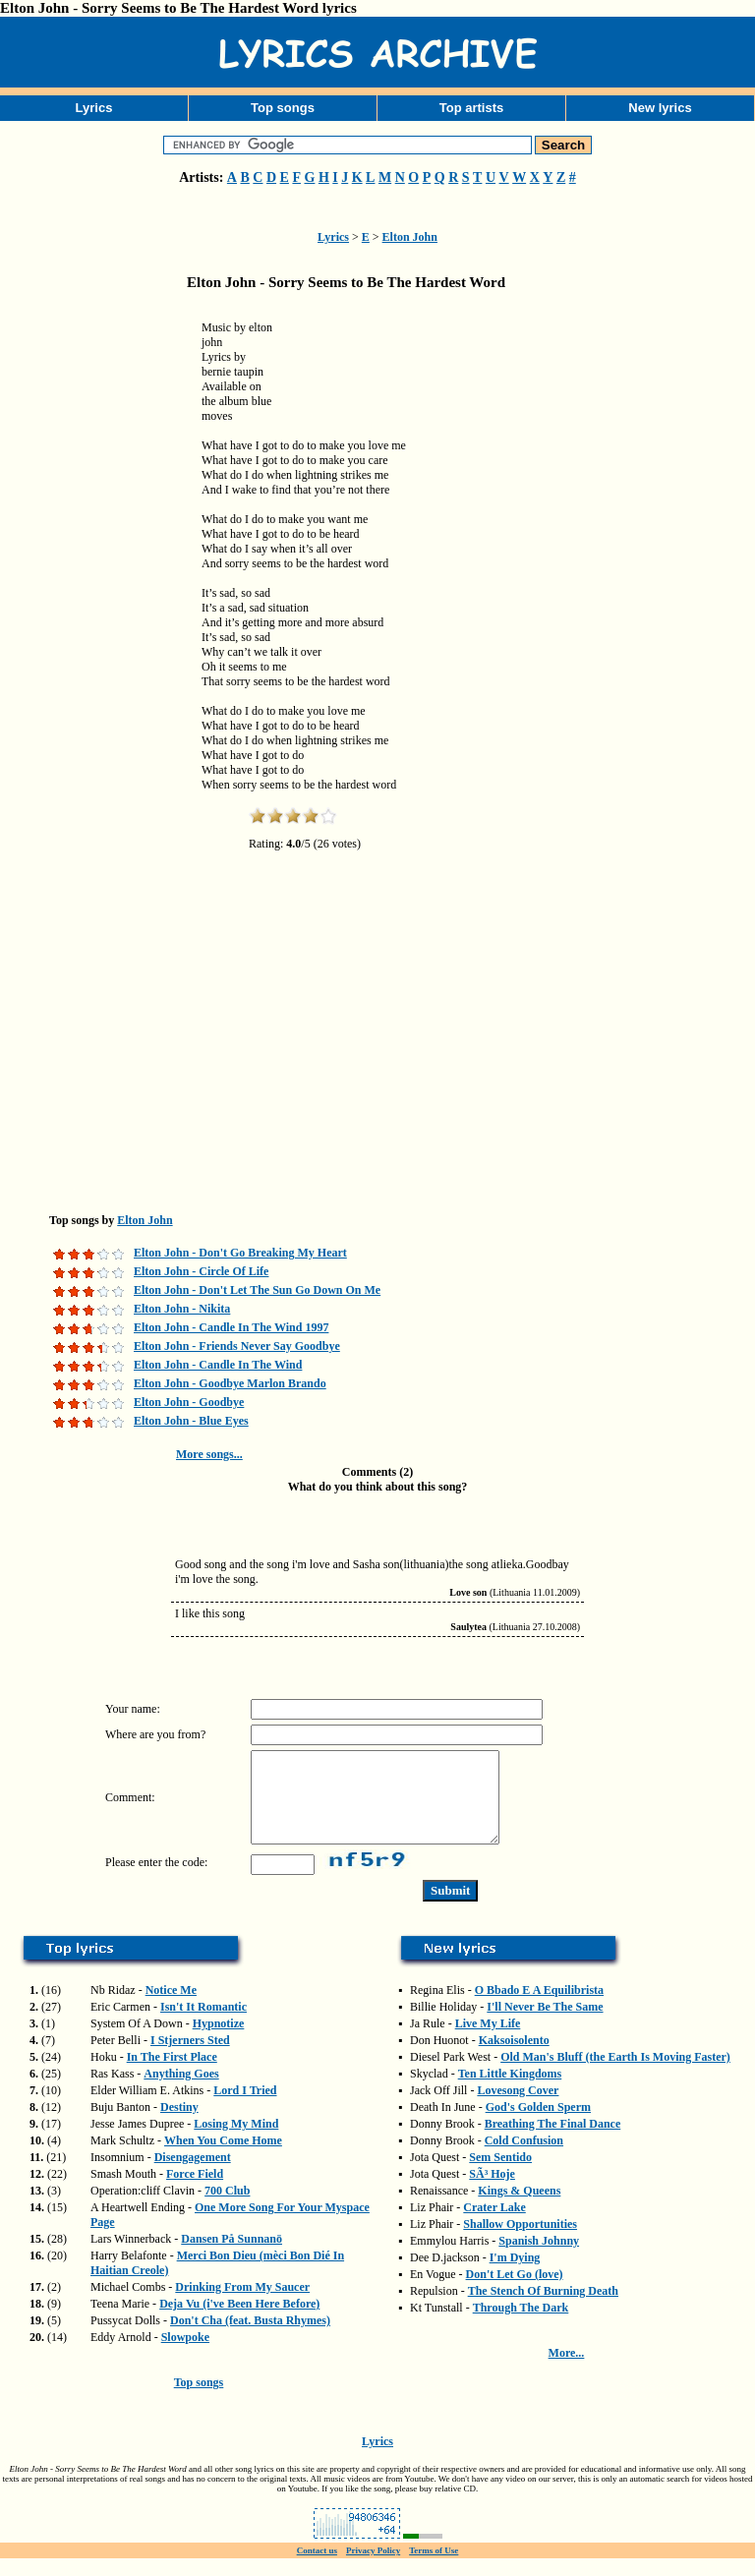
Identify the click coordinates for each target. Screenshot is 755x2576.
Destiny (179, 2125)
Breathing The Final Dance (553, 2141)
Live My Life (488, 2041)
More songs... (209, 1454)
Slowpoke (185, 2355)
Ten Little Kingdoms (510, 2091)
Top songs (283, 107)
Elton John (409, 237)
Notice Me (171, 2008)
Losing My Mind (236, 2141)
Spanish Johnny (538, 2258)
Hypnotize (219, 2041)
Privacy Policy (373, 2568)
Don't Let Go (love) (514, 2292)
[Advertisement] (98, 613)
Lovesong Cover (517, 2108)
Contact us (317, 2568)
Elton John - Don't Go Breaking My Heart (240, 1252)
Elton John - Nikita (182, 1309)
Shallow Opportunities (520, 2242)
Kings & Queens (519, 2208)
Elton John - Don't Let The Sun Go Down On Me (257, 1290)
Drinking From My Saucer (242, 2305)
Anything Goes (181, 2091)
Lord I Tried (244, 2108)
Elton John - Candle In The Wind (218, 1365)
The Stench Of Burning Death (543, 2308)
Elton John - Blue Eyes (191, 1421)
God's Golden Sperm (538, 2125)
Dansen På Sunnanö (231, 2256)
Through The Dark (521, 2325)
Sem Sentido (500, 2175)
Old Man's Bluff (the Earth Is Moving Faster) (615, 2074)
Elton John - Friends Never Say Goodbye (237, 1346)
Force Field (194, 2191)
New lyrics (659, 107)
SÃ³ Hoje (492, 2191)
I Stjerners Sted (190, 2058)
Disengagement (192, 2175)
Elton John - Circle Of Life (201, 1271)
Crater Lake (494, 2225)
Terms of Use (433, 2568)
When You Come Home (223, 2158)
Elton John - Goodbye (189, 1402)
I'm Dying (515, 2275)
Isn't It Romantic (203, 2024)
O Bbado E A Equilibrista (539, 2008)
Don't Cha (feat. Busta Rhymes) (250, 2338)
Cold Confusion (524, 2158)
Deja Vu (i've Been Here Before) (239, 2321)
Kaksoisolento (514, 2058)
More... (567, 2370)
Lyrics (94, 107)
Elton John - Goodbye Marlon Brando (230, 1383)
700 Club (227, 2208)
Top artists (471, 107)
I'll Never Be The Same (545, 2024)
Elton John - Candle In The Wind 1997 (231, 1327)
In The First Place (172, 2074)
